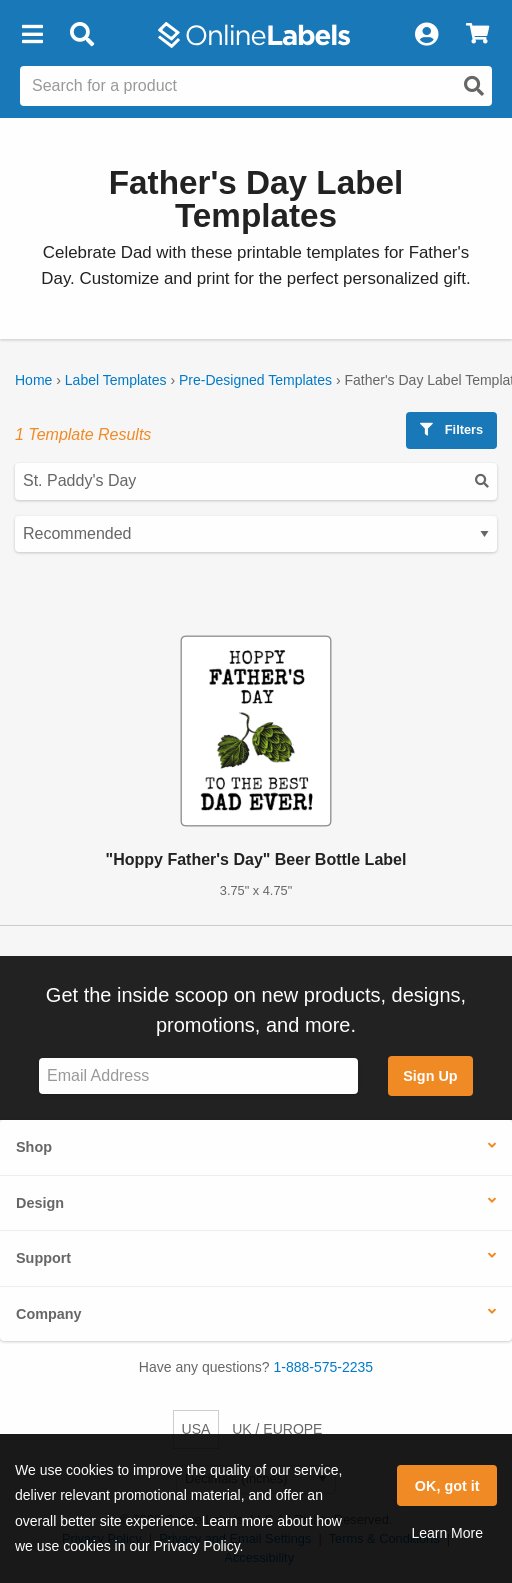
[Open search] (474, 86)
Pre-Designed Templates (255, 380)
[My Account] (426, 35)
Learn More (447, 1533)
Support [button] (43, 1258)
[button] (32, 35)
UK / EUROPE (277, 1429)
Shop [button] (34, 1147)
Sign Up (430, 1076)
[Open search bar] (81, 35)
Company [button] (49, 1314)
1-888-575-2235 (324, 1367)
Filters (451, 429)
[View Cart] (477, 35)
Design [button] (40, 1203)
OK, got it (447, 1486)
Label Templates (116, 380)
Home (33, 380)
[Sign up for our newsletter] (198, 1076)
